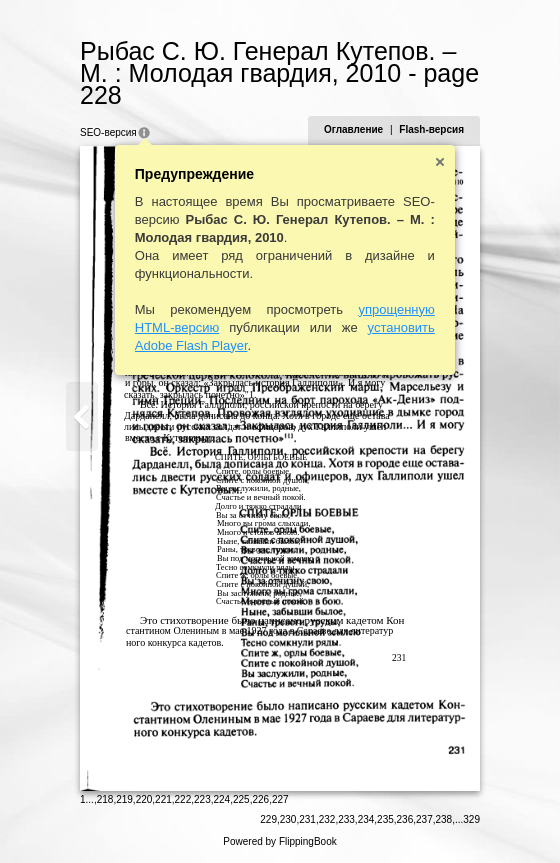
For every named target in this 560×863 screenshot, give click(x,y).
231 (307, 819)
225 (241, 799)
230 (288, 819)
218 (105, 799)
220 (144, 799)
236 (405, 819)
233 (346, 819)
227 (280, 799)
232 (327, 819)
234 (366, 819)
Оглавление (353, 129)
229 (268, 819)
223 (202, 799)
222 (183, 799)
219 (124, 799)
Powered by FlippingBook (279, 841)
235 (385, 819)
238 (444, 819)
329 (471, 819)
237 (424, 819)
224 (222, 799)
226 (260, 799)
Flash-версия (431, 129)
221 (163, 799)
